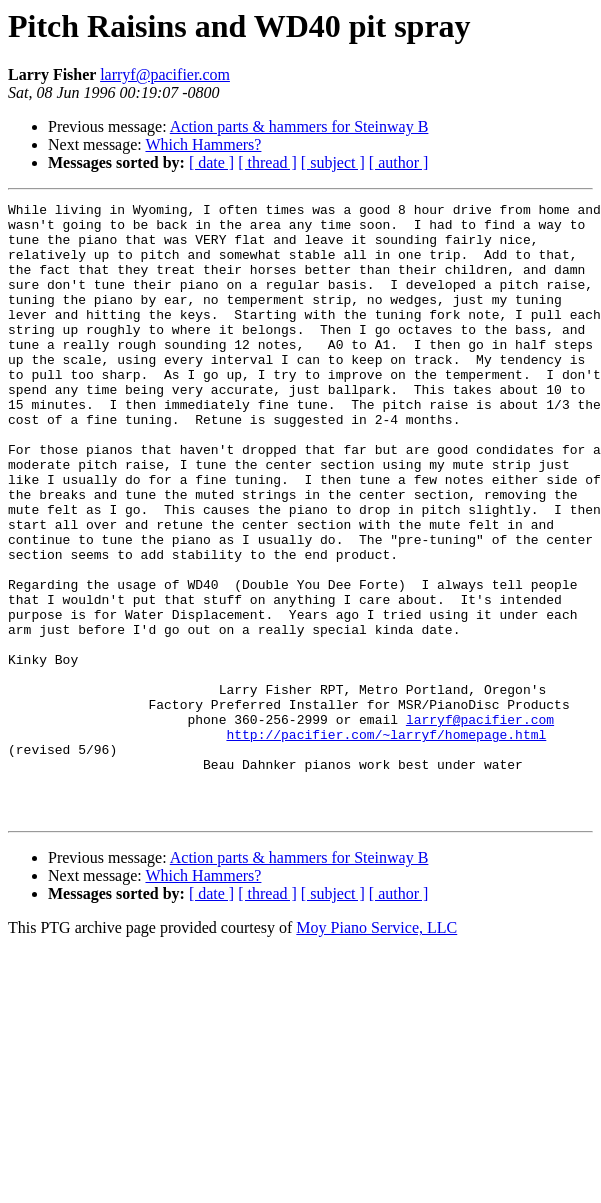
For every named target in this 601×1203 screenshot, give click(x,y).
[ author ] (399, 162)
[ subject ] (333, 162)
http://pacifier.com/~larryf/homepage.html (386, 842)
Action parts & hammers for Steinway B (299, 126)
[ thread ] (267, 162)
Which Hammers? (203, 144)
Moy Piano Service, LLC (376, 1050)
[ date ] (211, 162)
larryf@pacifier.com (165, 74)
